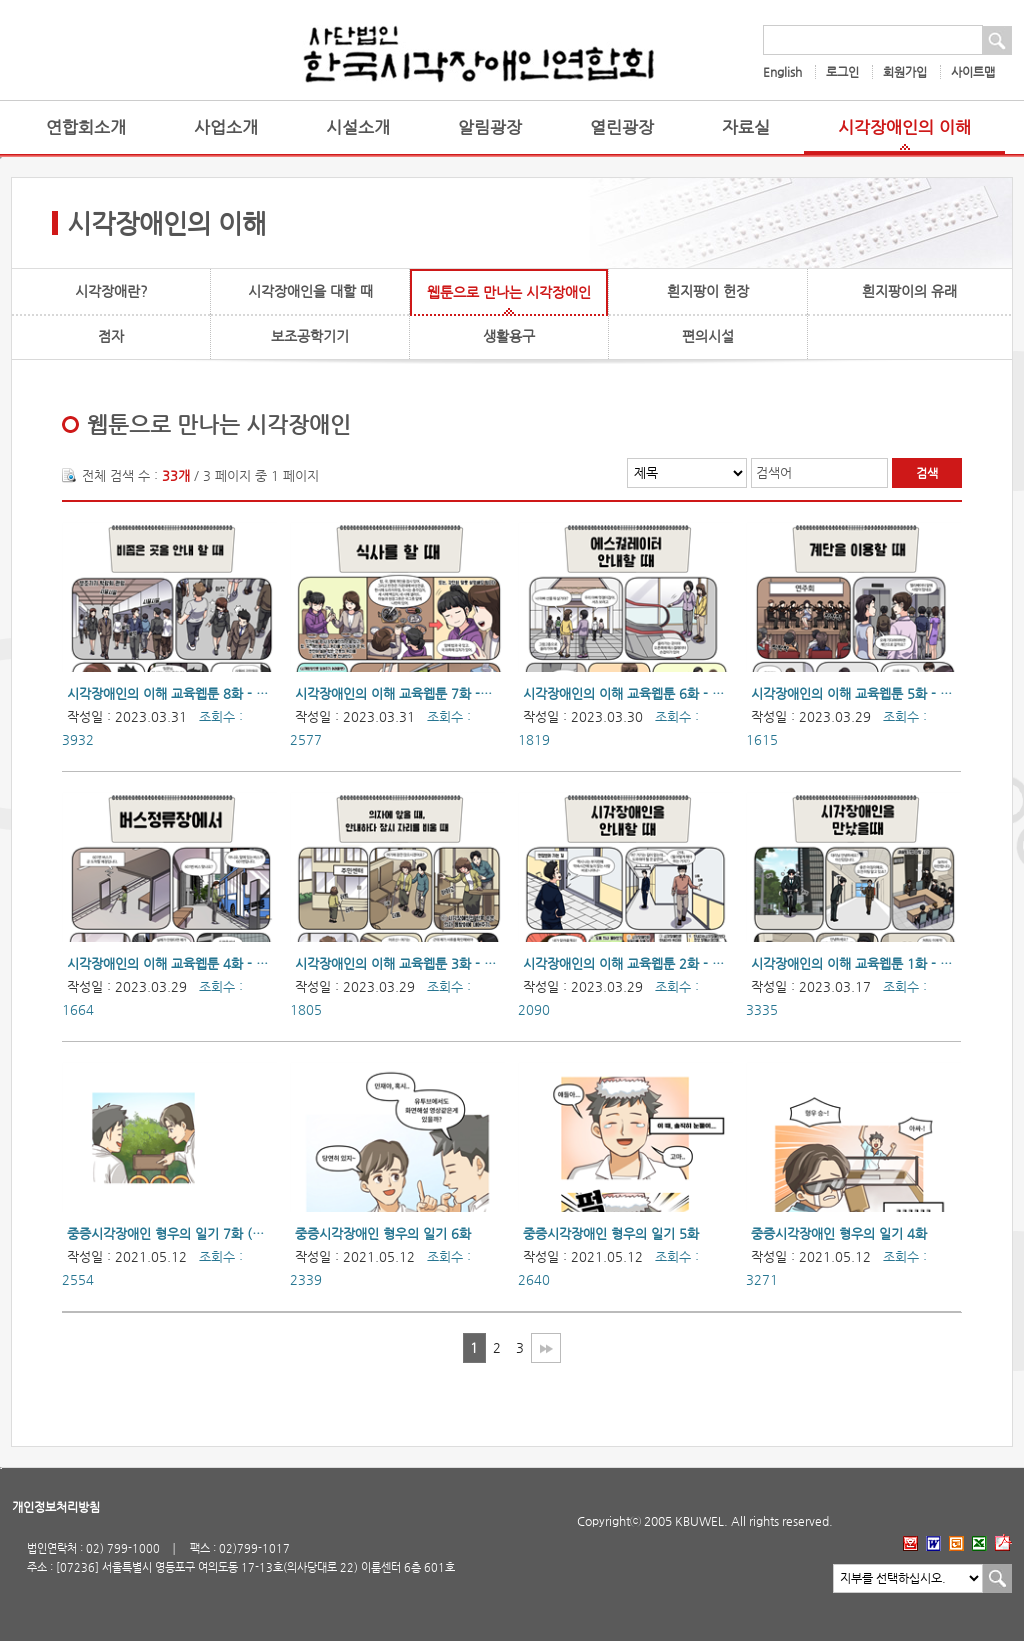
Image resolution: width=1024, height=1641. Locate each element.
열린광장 (622, 127)
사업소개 (226, 127)
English (782, 72)
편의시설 (708, 336)
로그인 (842, 72)
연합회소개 (86, 127)
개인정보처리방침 (56, 1507)
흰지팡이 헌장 (708, 291)
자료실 (746, 127)
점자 (111, 336)
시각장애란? (111, 291)
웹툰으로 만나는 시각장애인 (509, 292)
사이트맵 (973, 72)
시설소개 (358, 127)
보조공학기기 (310, 336)
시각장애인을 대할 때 (310, 291)
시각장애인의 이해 (904, 127)
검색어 (774, 472)
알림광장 (490, 127)
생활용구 (509, 336)
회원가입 (905, 72)
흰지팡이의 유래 (909, 291)
